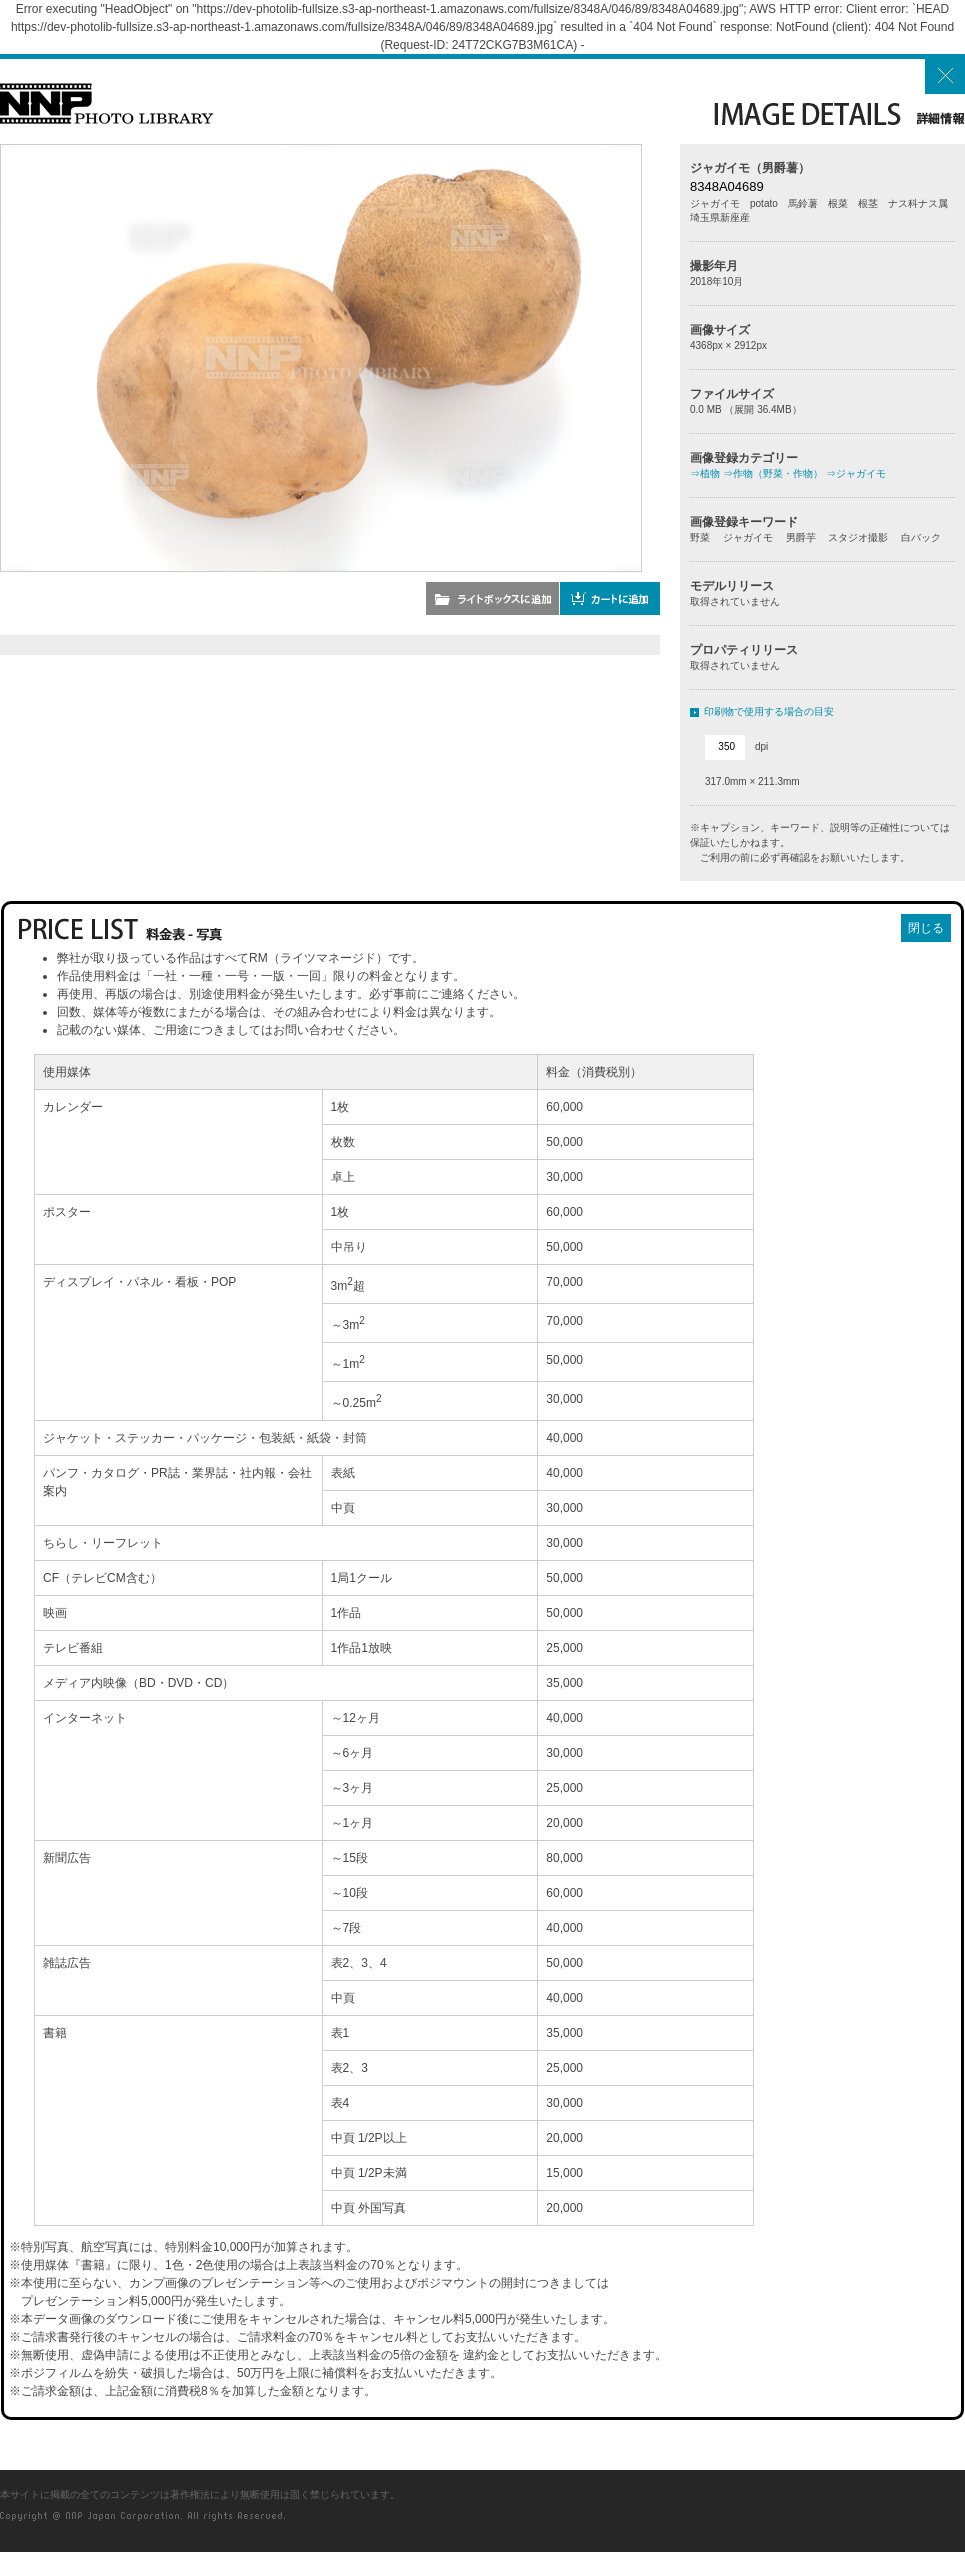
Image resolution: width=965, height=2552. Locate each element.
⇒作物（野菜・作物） (773, 473)
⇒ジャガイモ (856, 473)
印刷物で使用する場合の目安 (769, 711)
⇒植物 (705, 473)
